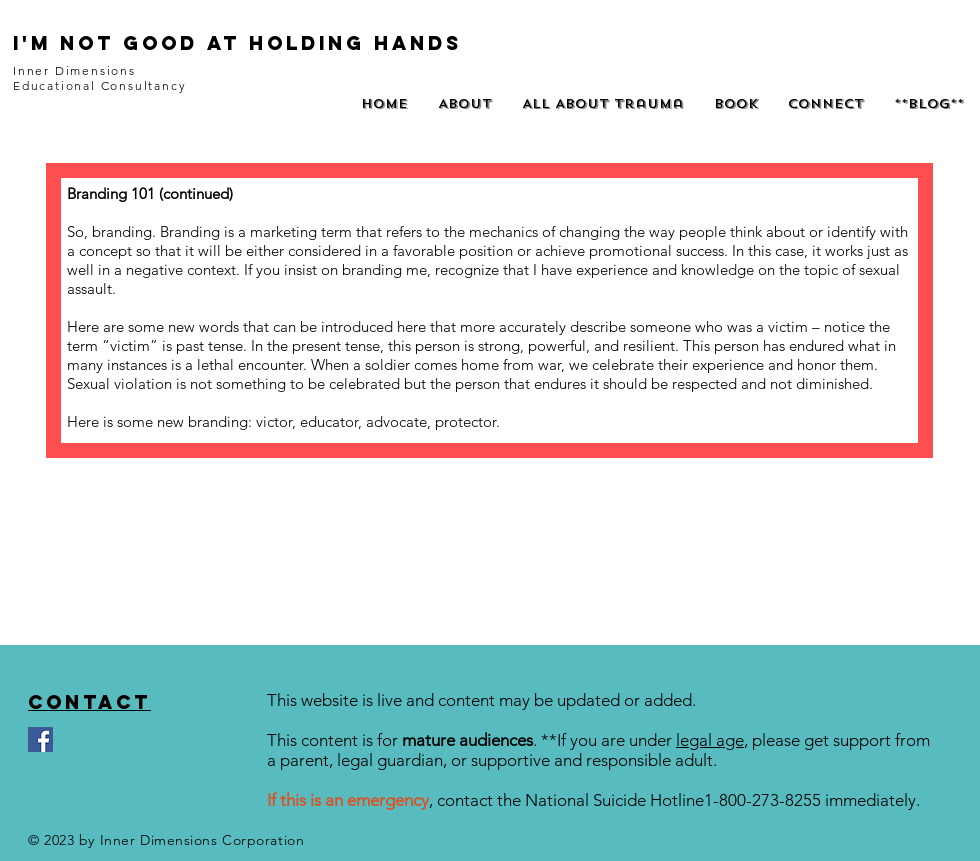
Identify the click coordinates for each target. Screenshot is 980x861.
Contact (89, 702)
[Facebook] (40, 739)
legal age (710, 740)
